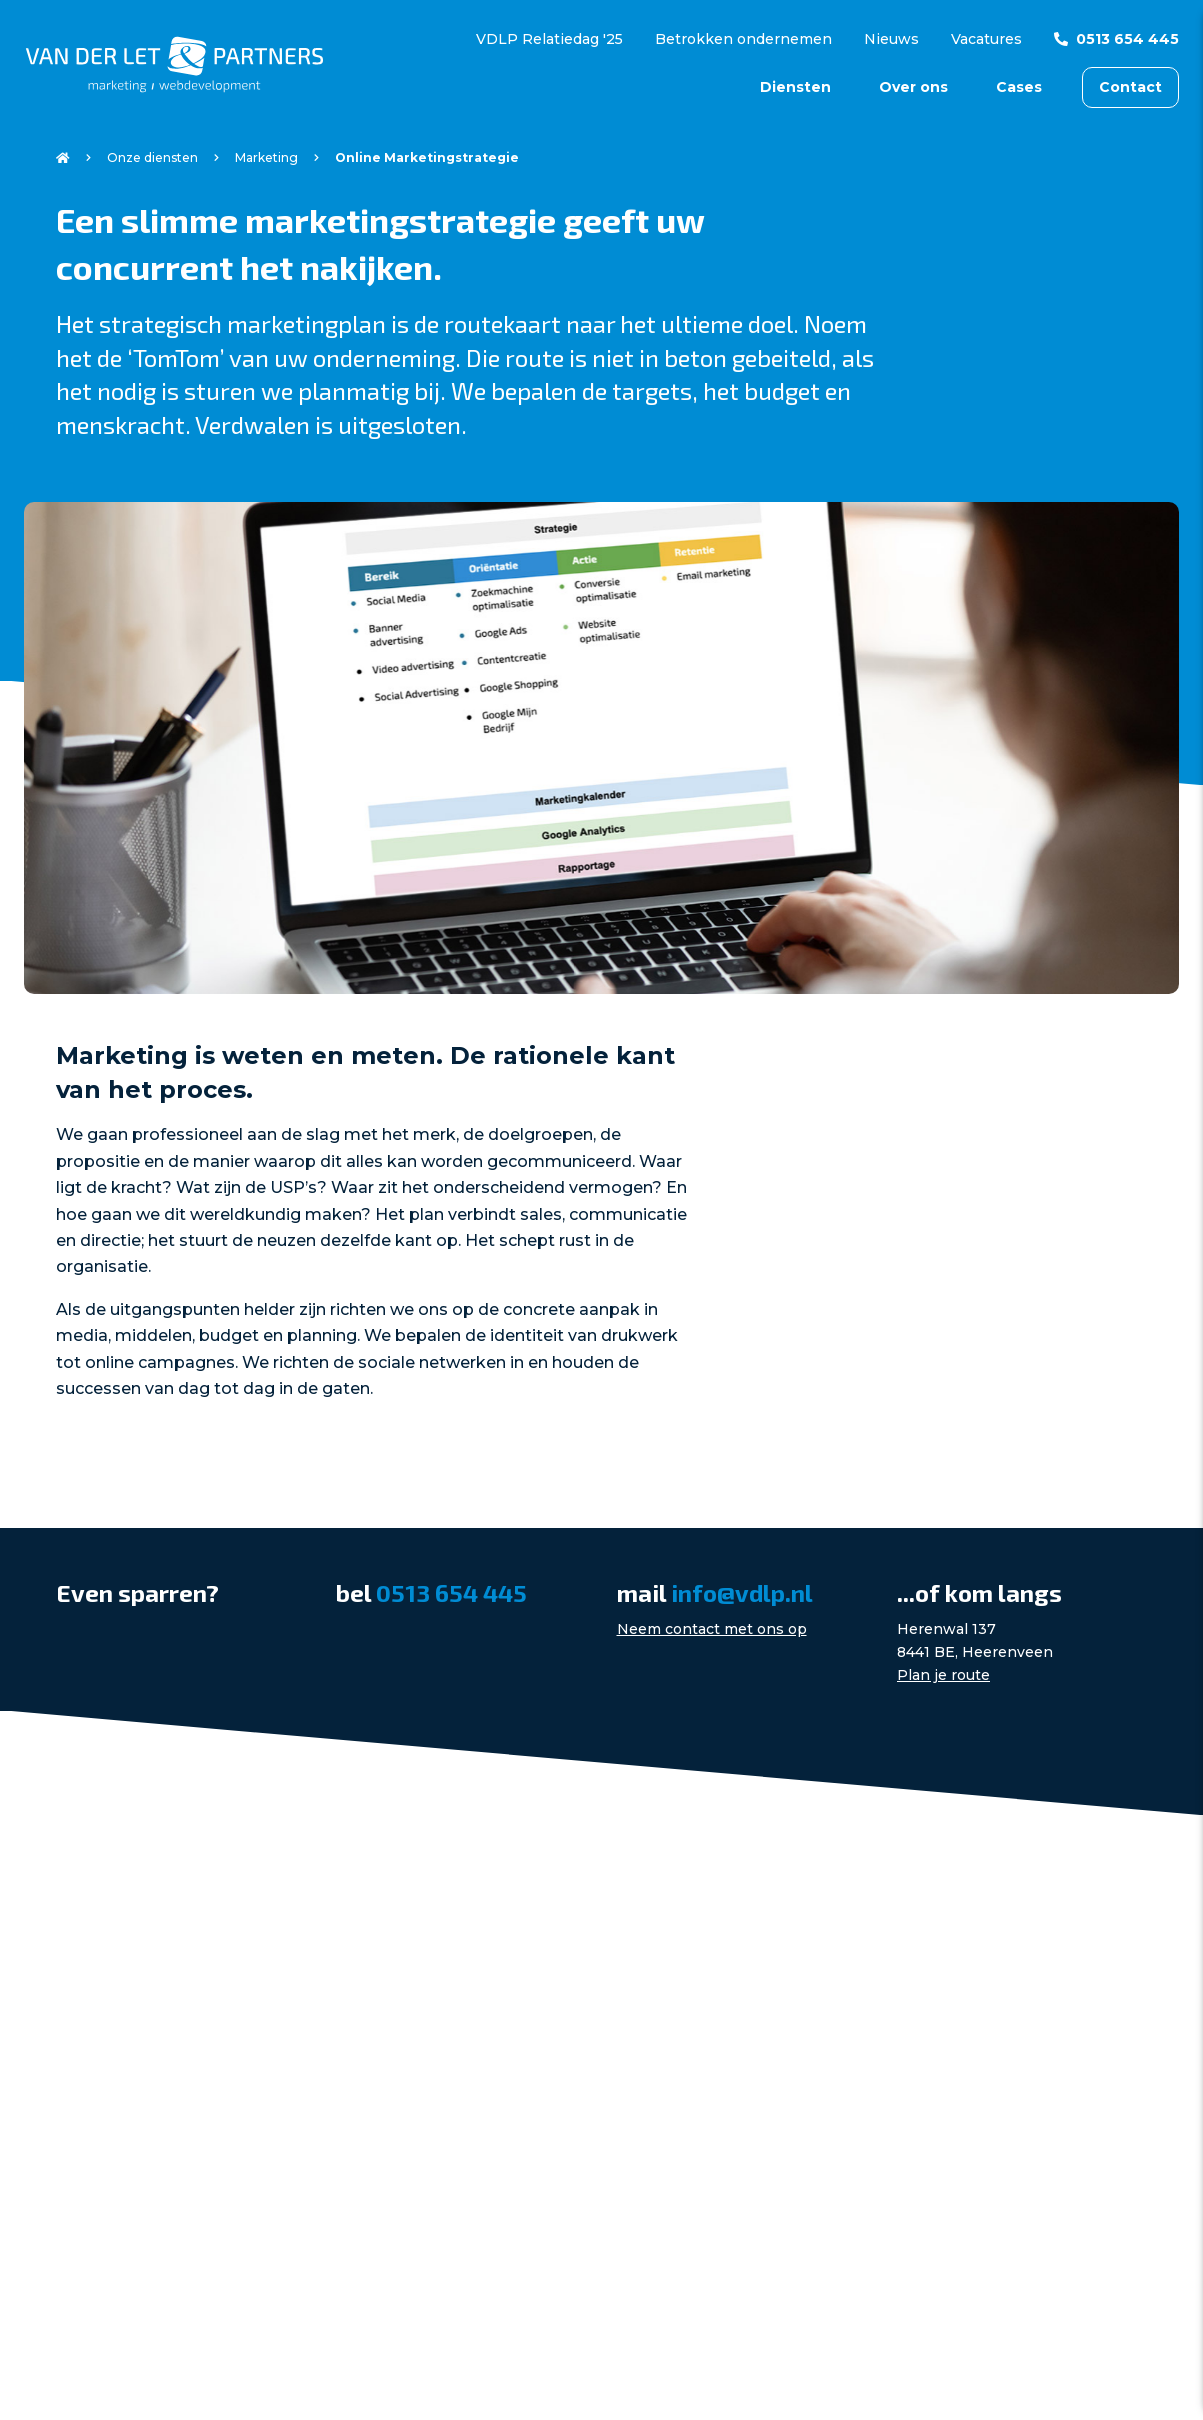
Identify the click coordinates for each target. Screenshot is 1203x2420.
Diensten (795, 87)
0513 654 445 (1127, 39)
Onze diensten (152, 157)
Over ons (913, 87)
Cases (1019, 87)
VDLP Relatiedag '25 (549, 39)
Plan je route (943, 1675)
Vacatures (986, 39)
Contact (1130, 87)
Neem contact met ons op (712, 1629)
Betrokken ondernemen (743, 39)
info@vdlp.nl (742, 1592)
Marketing (266, 157)
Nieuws (891, 39)
